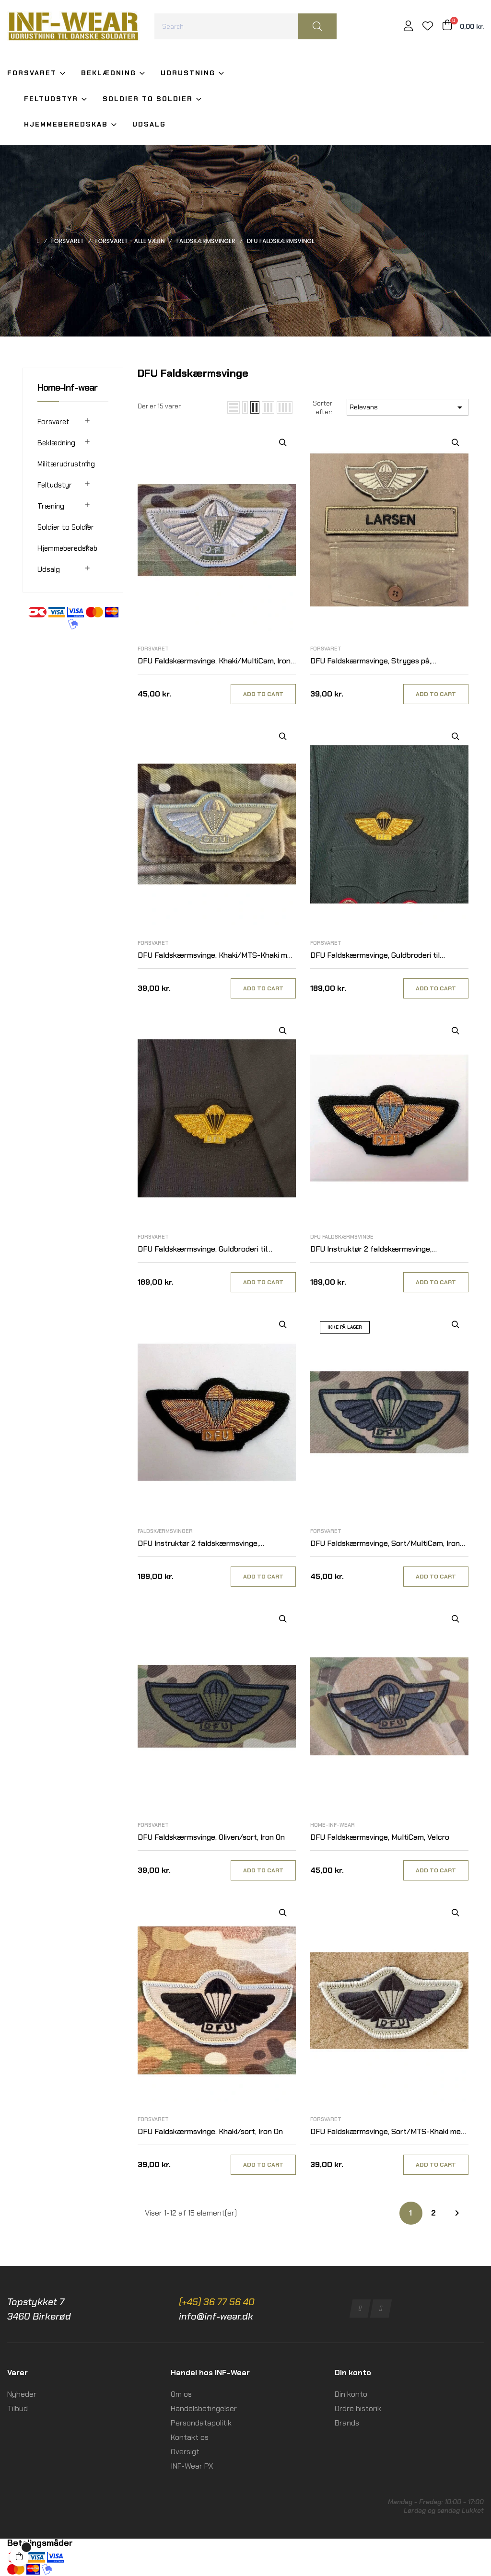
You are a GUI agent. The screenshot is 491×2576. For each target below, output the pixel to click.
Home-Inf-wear (67, 387)
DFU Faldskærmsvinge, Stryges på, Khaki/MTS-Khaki (370, 661)
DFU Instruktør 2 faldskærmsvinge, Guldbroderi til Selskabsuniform (198, 1543)
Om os (181, 2394)
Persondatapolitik (201, 2423)
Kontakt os (190, 2437)
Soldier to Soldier (65, 527)
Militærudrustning (66, 464)
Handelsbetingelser (204, 2408)
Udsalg (48, 569)
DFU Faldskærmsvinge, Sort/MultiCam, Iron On (385, 1543)
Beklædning (56, 443)
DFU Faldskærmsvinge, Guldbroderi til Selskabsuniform (202, 1249)
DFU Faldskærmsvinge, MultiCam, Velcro (379, 1837)
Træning (50, 506)
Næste (457, 2213)
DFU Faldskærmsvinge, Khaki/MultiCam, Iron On (214, 661)
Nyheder (21, 2394)
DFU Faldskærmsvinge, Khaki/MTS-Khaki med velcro (217, 955)
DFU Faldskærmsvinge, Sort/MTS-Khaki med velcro (387, 2131)
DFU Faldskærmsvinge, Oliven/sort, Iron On (211, 1837)
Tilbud (17, 2408)
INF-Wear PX (192, 2466)
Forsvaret (53, 422)
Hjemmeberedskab (67, 548)
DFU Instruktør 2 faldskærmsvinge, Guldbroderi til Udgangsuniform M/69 (374, 1249)
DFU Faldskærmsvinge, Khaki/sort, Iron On (210, 2131)
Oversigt (185, 2452)
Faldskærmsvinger (165, 1531)
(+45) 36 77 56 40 (217, 2302)
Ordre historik (358, 2408)
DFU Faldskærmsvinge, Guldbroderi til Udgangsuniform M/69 (375, 955)
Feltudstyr (54, 485)
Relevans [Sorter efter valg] (408, 407)
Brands (347, 2423)
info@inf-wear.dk (216, 2316)
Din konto (351, 2394)
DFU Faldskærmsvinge (342, 1236)
